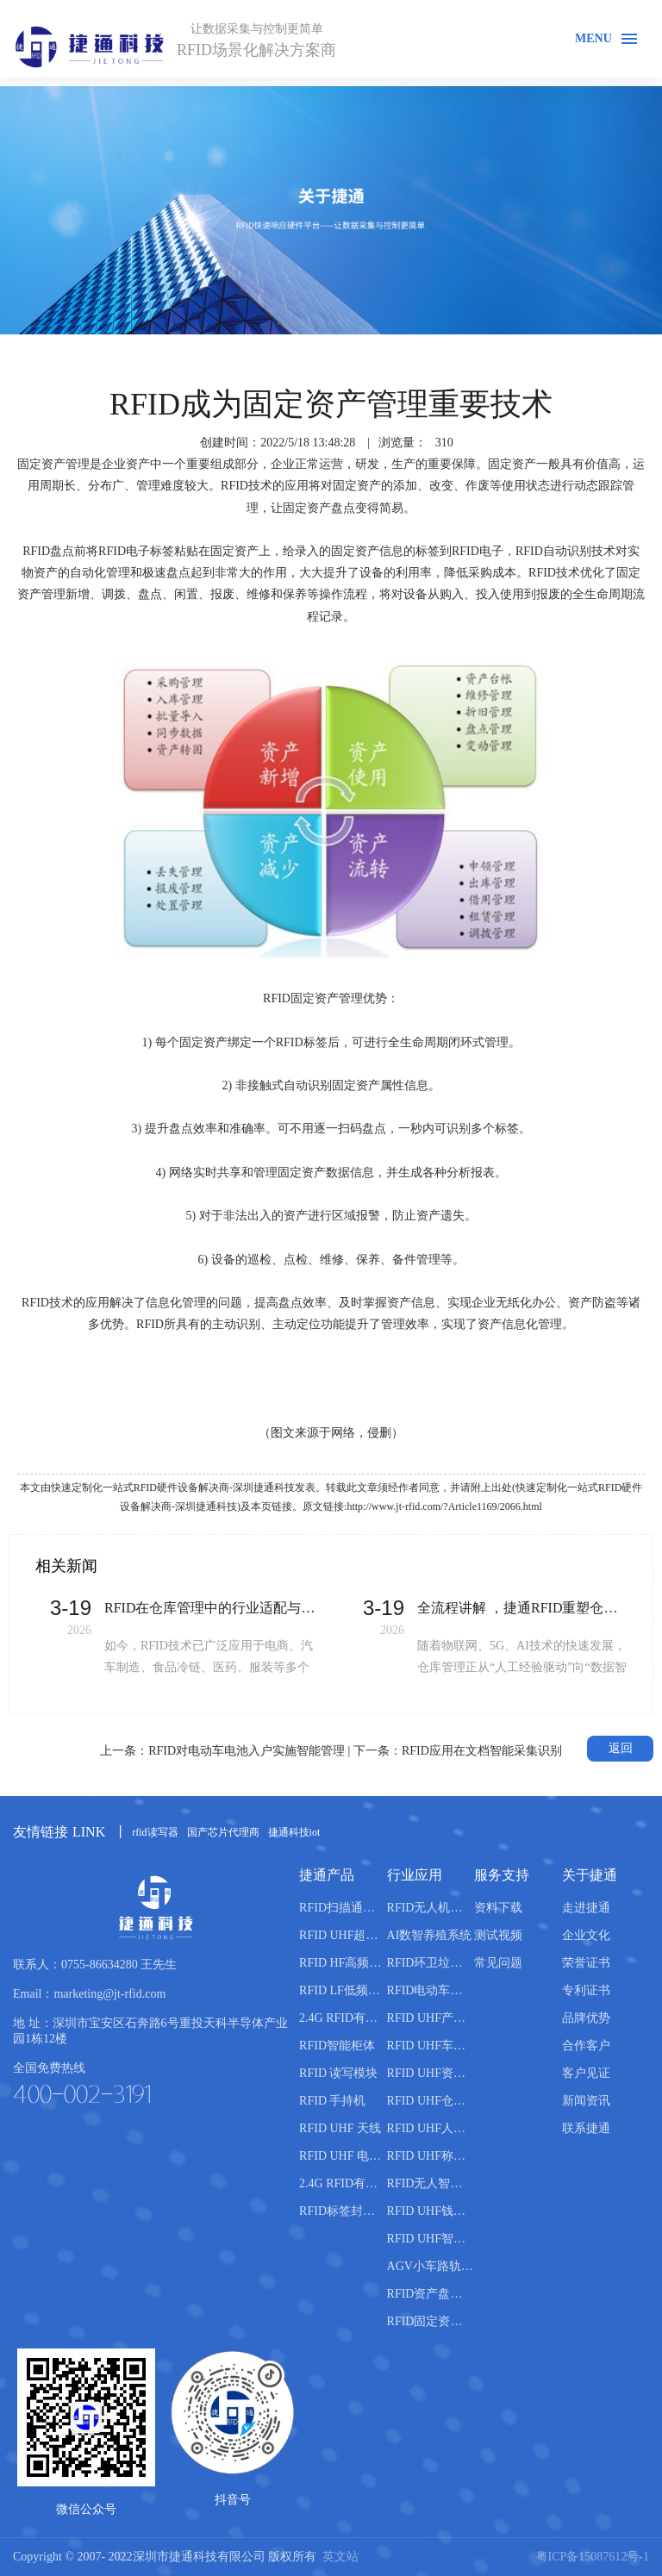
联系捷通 (586, 2128)
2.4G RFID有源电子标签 (342, 2183)
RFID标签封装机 (342, 2211)
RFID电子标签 (136, 551)
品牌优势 (586, 2018)
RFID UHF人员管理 (430, 2128)
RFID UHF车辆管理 (430, 2045)
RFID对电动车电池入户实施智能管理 (246, 1750)
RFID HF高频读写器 (342, 1962)
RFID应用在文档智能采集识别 (482, 1750)
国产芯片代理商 (223, 1832)
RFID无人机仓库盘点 (430, 1907)
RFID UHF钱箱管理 (430, 2211)
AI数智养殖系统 (429, 1935)
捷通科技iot (294, 1832)
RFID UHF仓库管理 (430, 2100)
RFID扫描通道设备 (342, 1907)
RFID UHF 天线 (340, 2128)
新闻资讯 (586, 2100)
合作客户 (586, 2045)
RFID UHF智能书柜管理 (430, 2238)
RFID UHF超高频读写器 (342, 1935)
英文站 (340, 2556)
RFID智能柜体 (337, 2045)
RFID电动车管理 (430, 1990)
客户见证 (586, 2073)
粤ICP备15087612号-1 (592, 2556)
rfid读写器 (155, 1832)
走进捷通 (586, 1907)
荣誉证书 (586, 1962)
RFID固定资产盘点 (430, 2321)
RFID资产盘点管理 (430, 2293)
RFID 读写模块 (338, 2073)
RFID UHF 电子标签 (342, 2155)
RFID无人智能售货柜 (430, 2183)
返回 (621, 1748)
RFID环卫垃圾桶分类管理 (430, 1962)
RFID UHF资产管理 (430, 2073)
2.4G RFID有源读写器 (342, 2018)
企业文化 (586, 1935)
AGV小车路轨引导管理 (430, 2266)
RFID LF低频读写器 (342, 1990)
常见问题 (498, 1962)
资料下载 (498, 1907)
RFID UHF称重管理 (430, 2155)
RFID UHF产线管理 (430, 2018)
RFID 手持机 (332, 2100)
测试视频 (498, 1935)
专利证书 (586, 1990)
